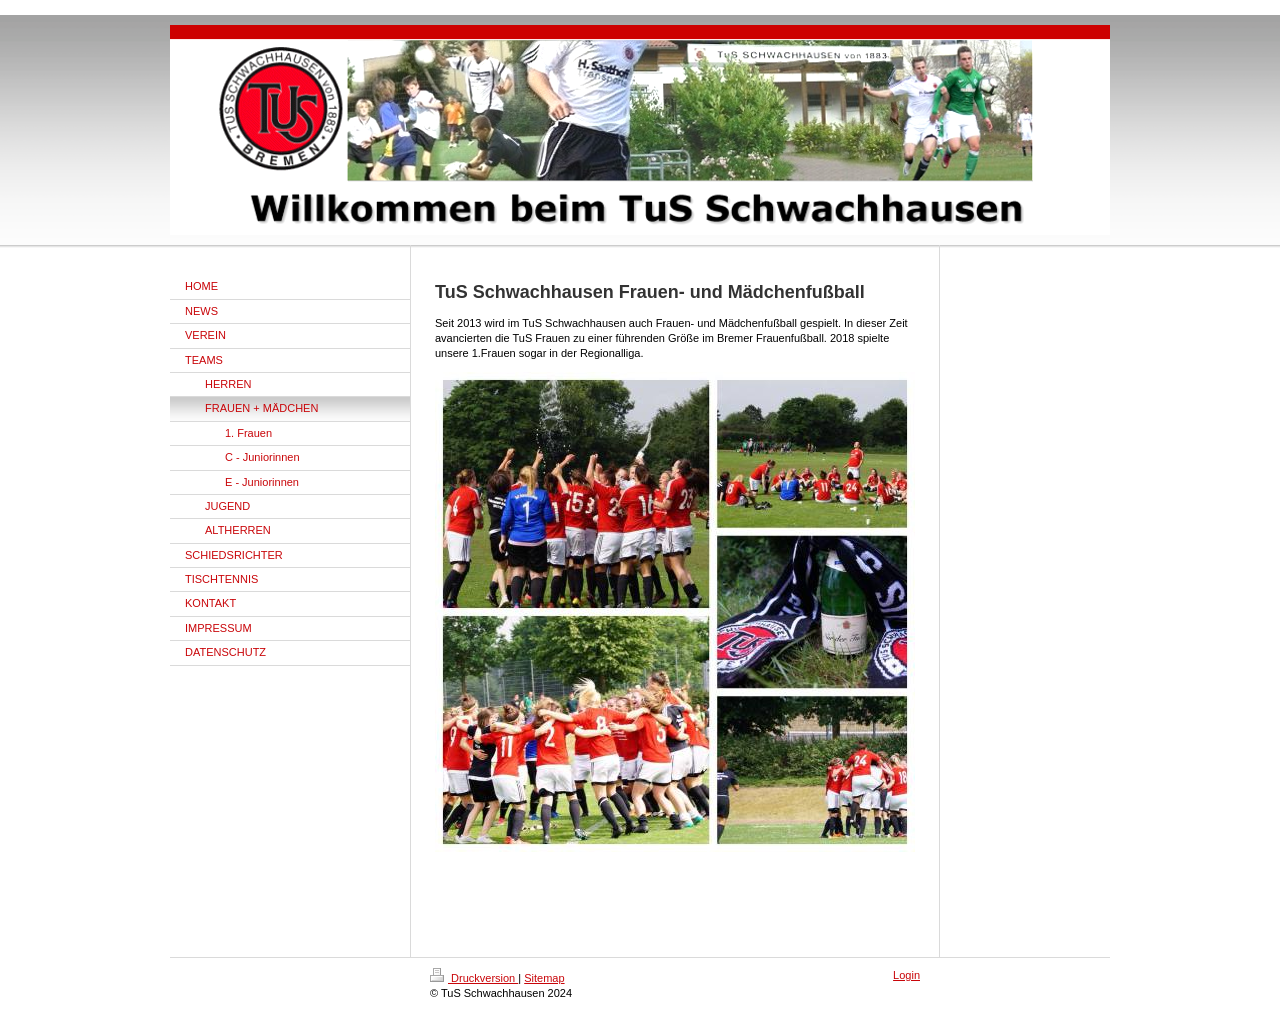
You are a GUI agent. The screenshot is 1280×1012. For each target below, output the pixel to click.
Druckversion (474, 978)
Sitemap (544, 978)
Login (906, 975)
